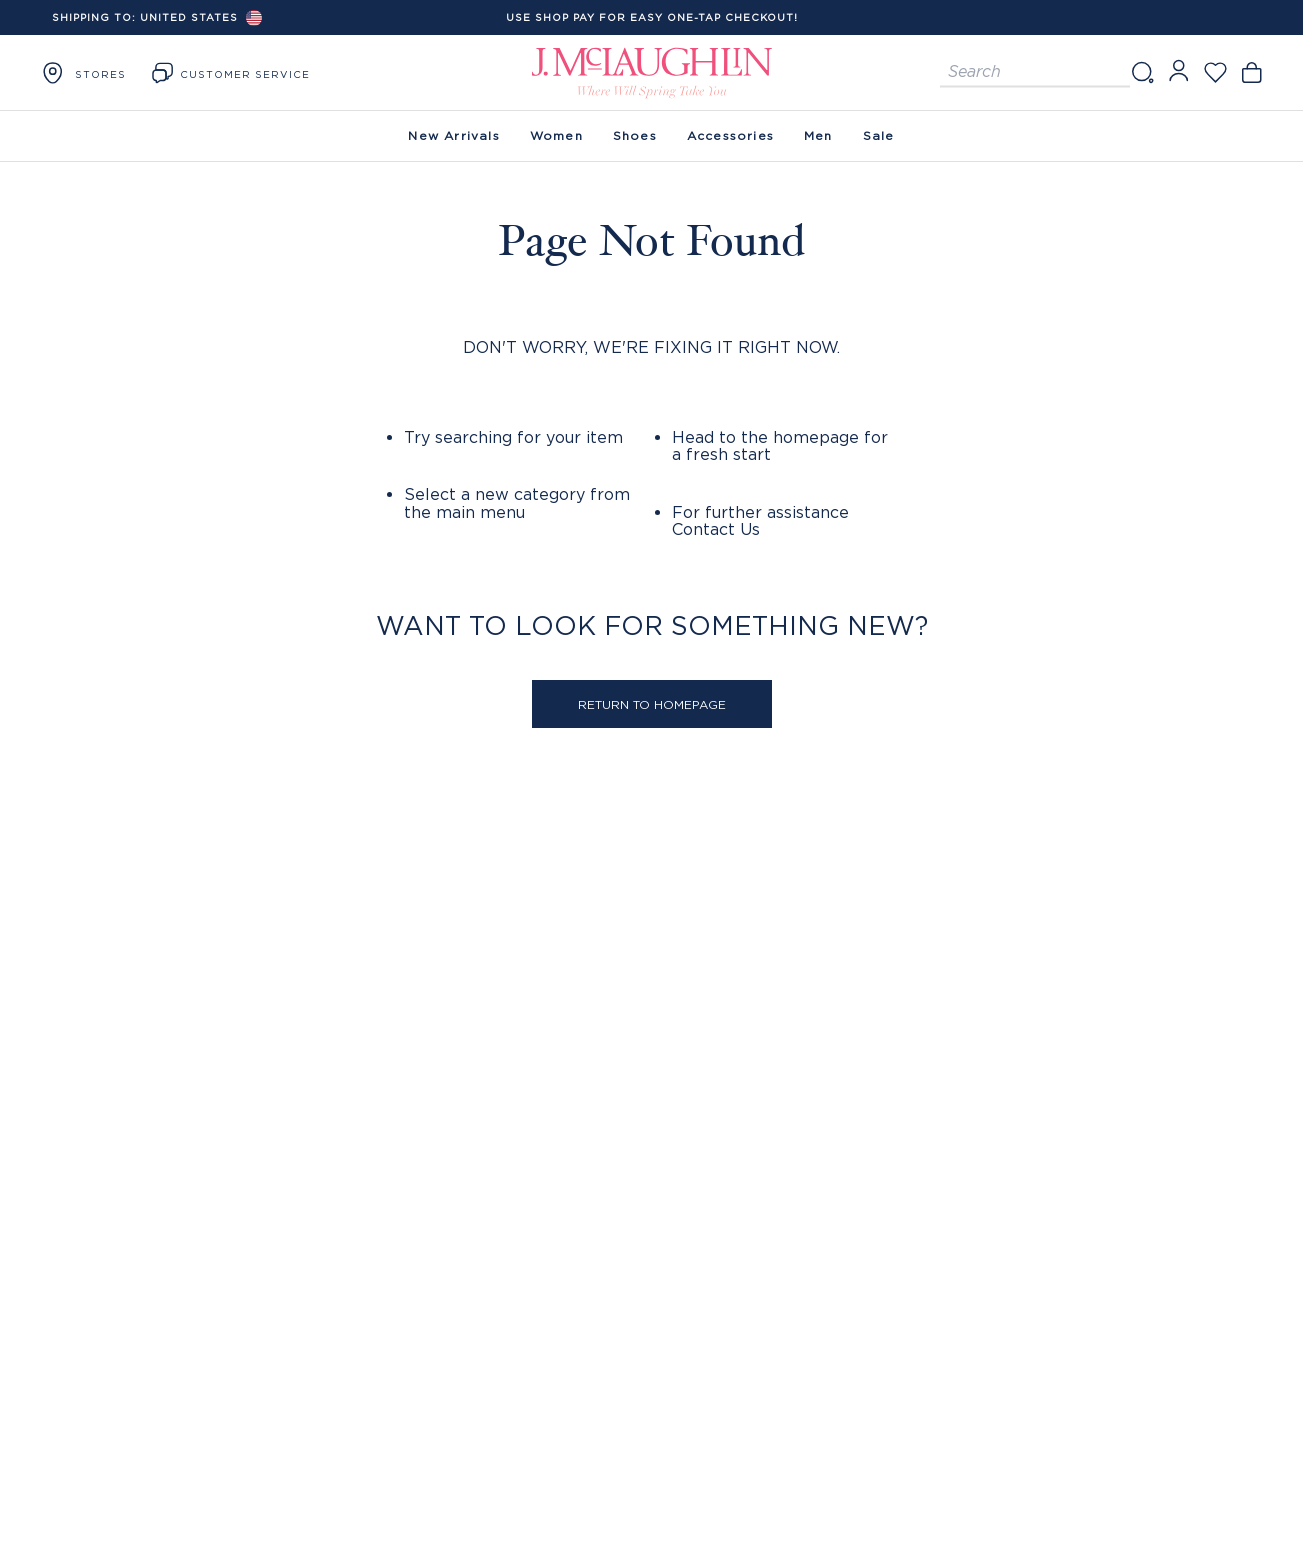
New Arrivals (453, 135)
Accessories (730, 135)
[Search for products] (1035, 72)
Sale (879, 135)
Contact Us (716, 529)
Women (556, 135)
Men (818, 135)
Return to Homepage (652, 704)
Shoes (635, 135)
